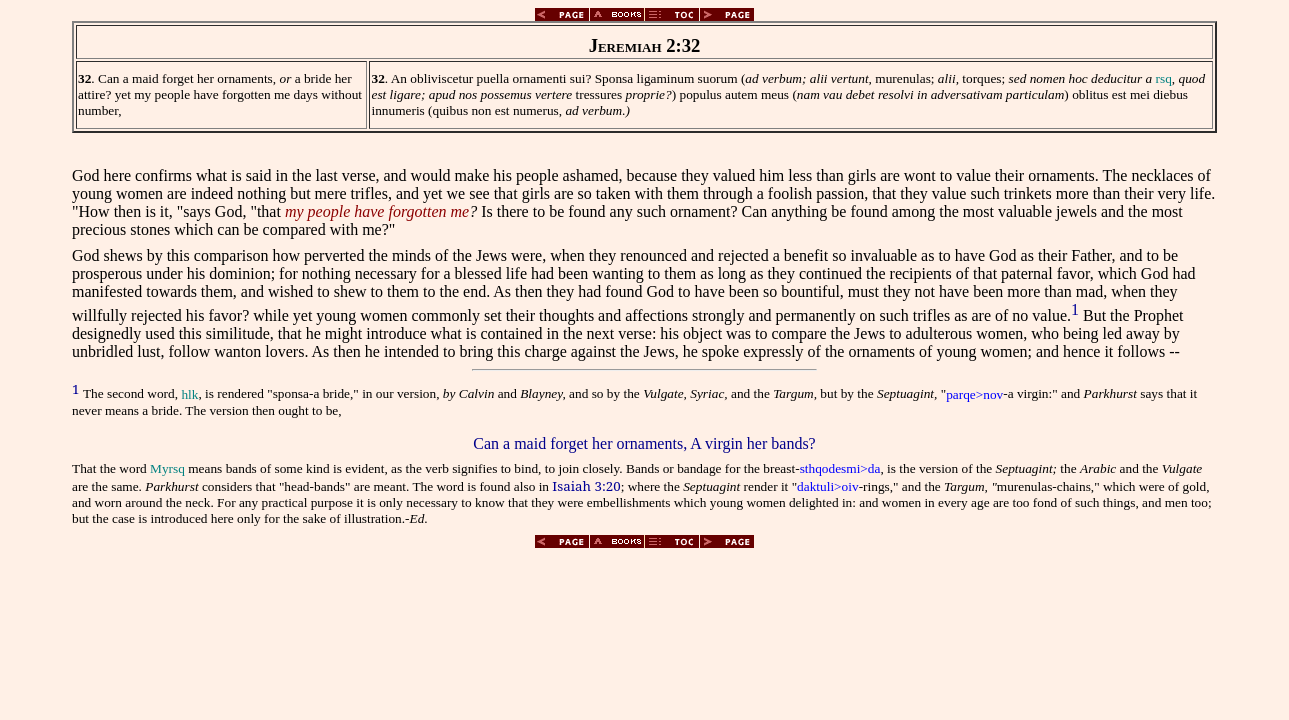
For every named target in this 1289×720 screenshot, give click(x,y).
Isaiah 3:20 (586, 486)
